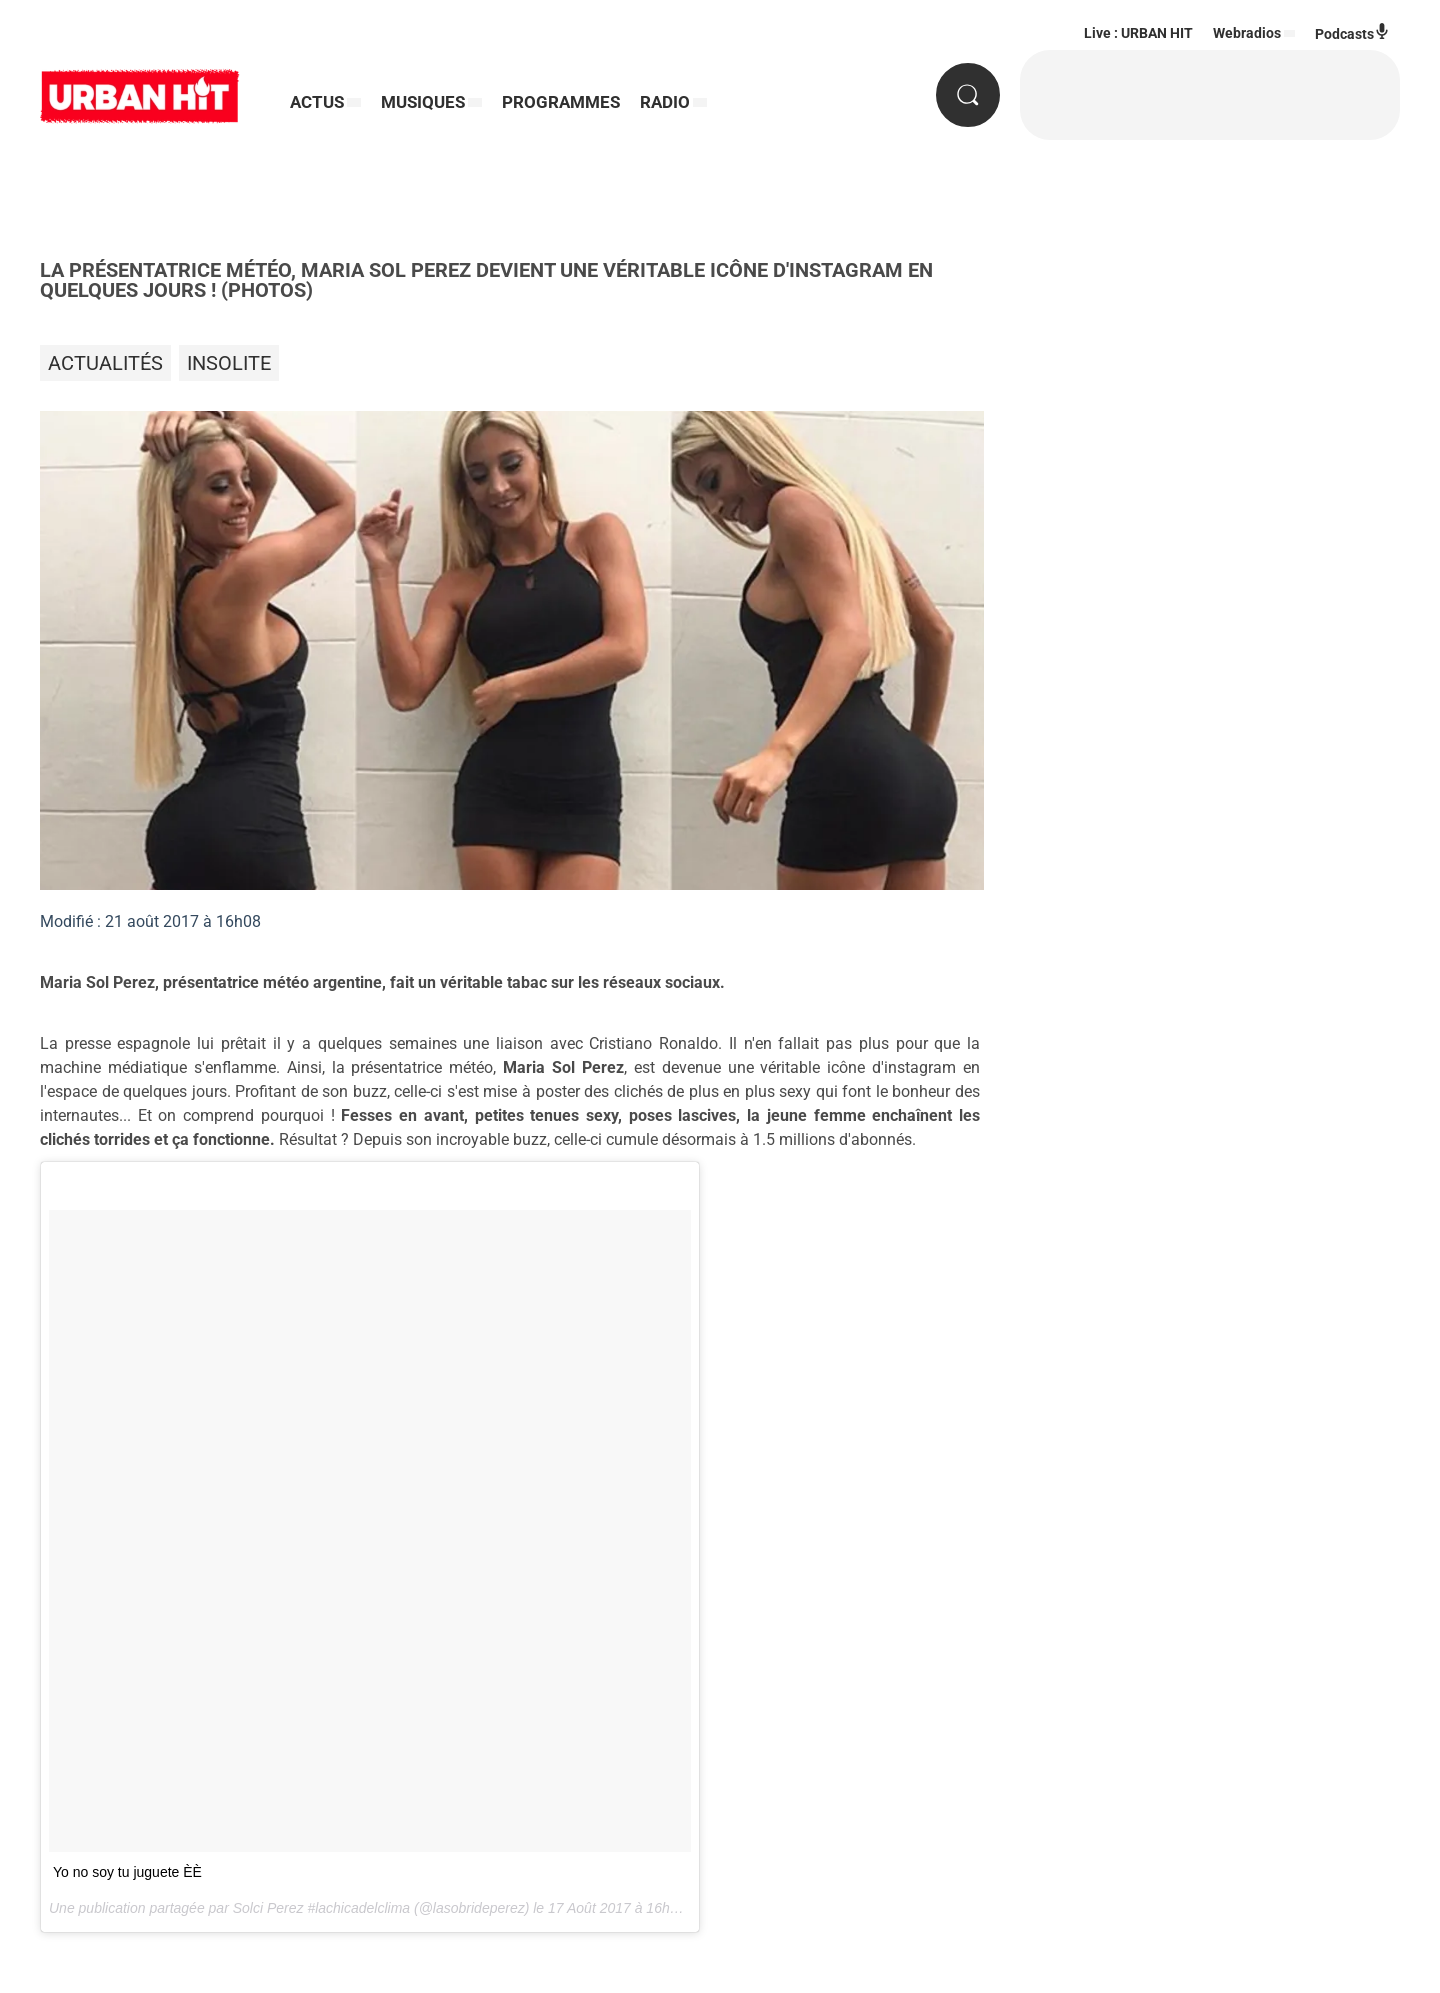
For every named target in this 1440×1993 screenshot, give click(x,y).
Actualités (105, 363)
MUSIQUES (423, 102)
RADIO (665, 102)
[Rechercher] (968, 95)
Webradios (1247, 33)
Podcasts (1352, 32)
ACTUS (317, 102)
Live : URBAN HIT (1138, 33)
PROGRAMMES (561, 102)
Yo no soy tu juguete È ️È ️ (127, 1872)
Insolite (229, 363)
